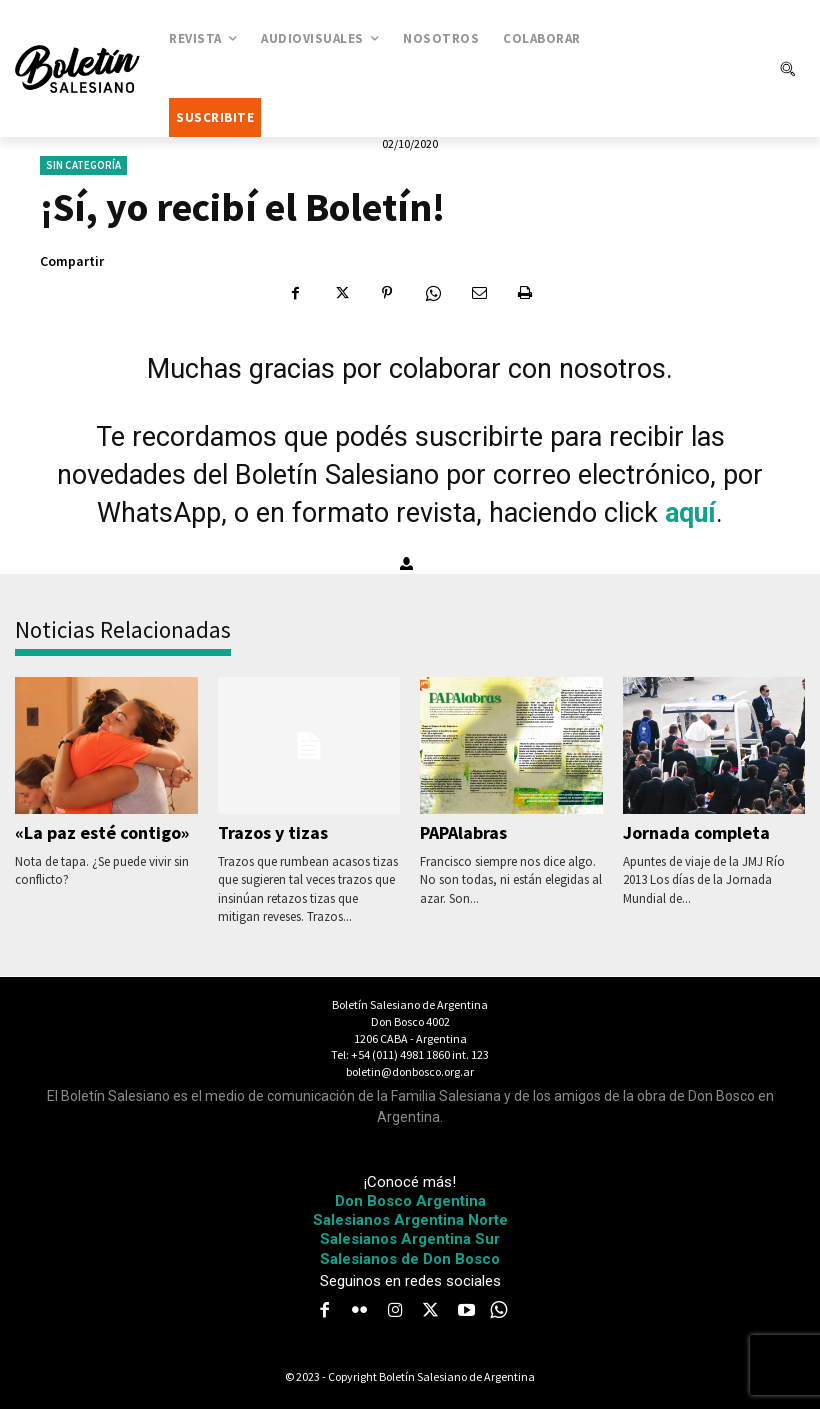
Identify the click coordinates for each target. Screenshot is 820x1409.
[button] (787, 69)
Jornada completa (693, 832)
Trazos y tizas (271, 832)
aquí (690, 513)
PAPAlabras (463, 832)
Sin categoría (83, 165)
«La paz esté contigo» (98, 832)
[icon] (499, 1309)
